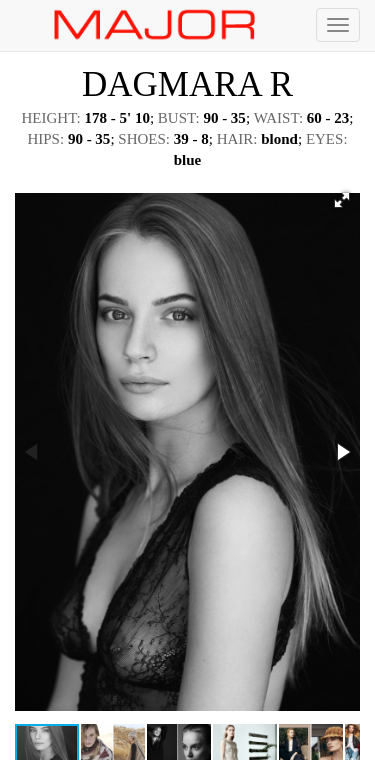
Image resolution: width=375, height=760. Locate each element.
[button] (342, 200)
